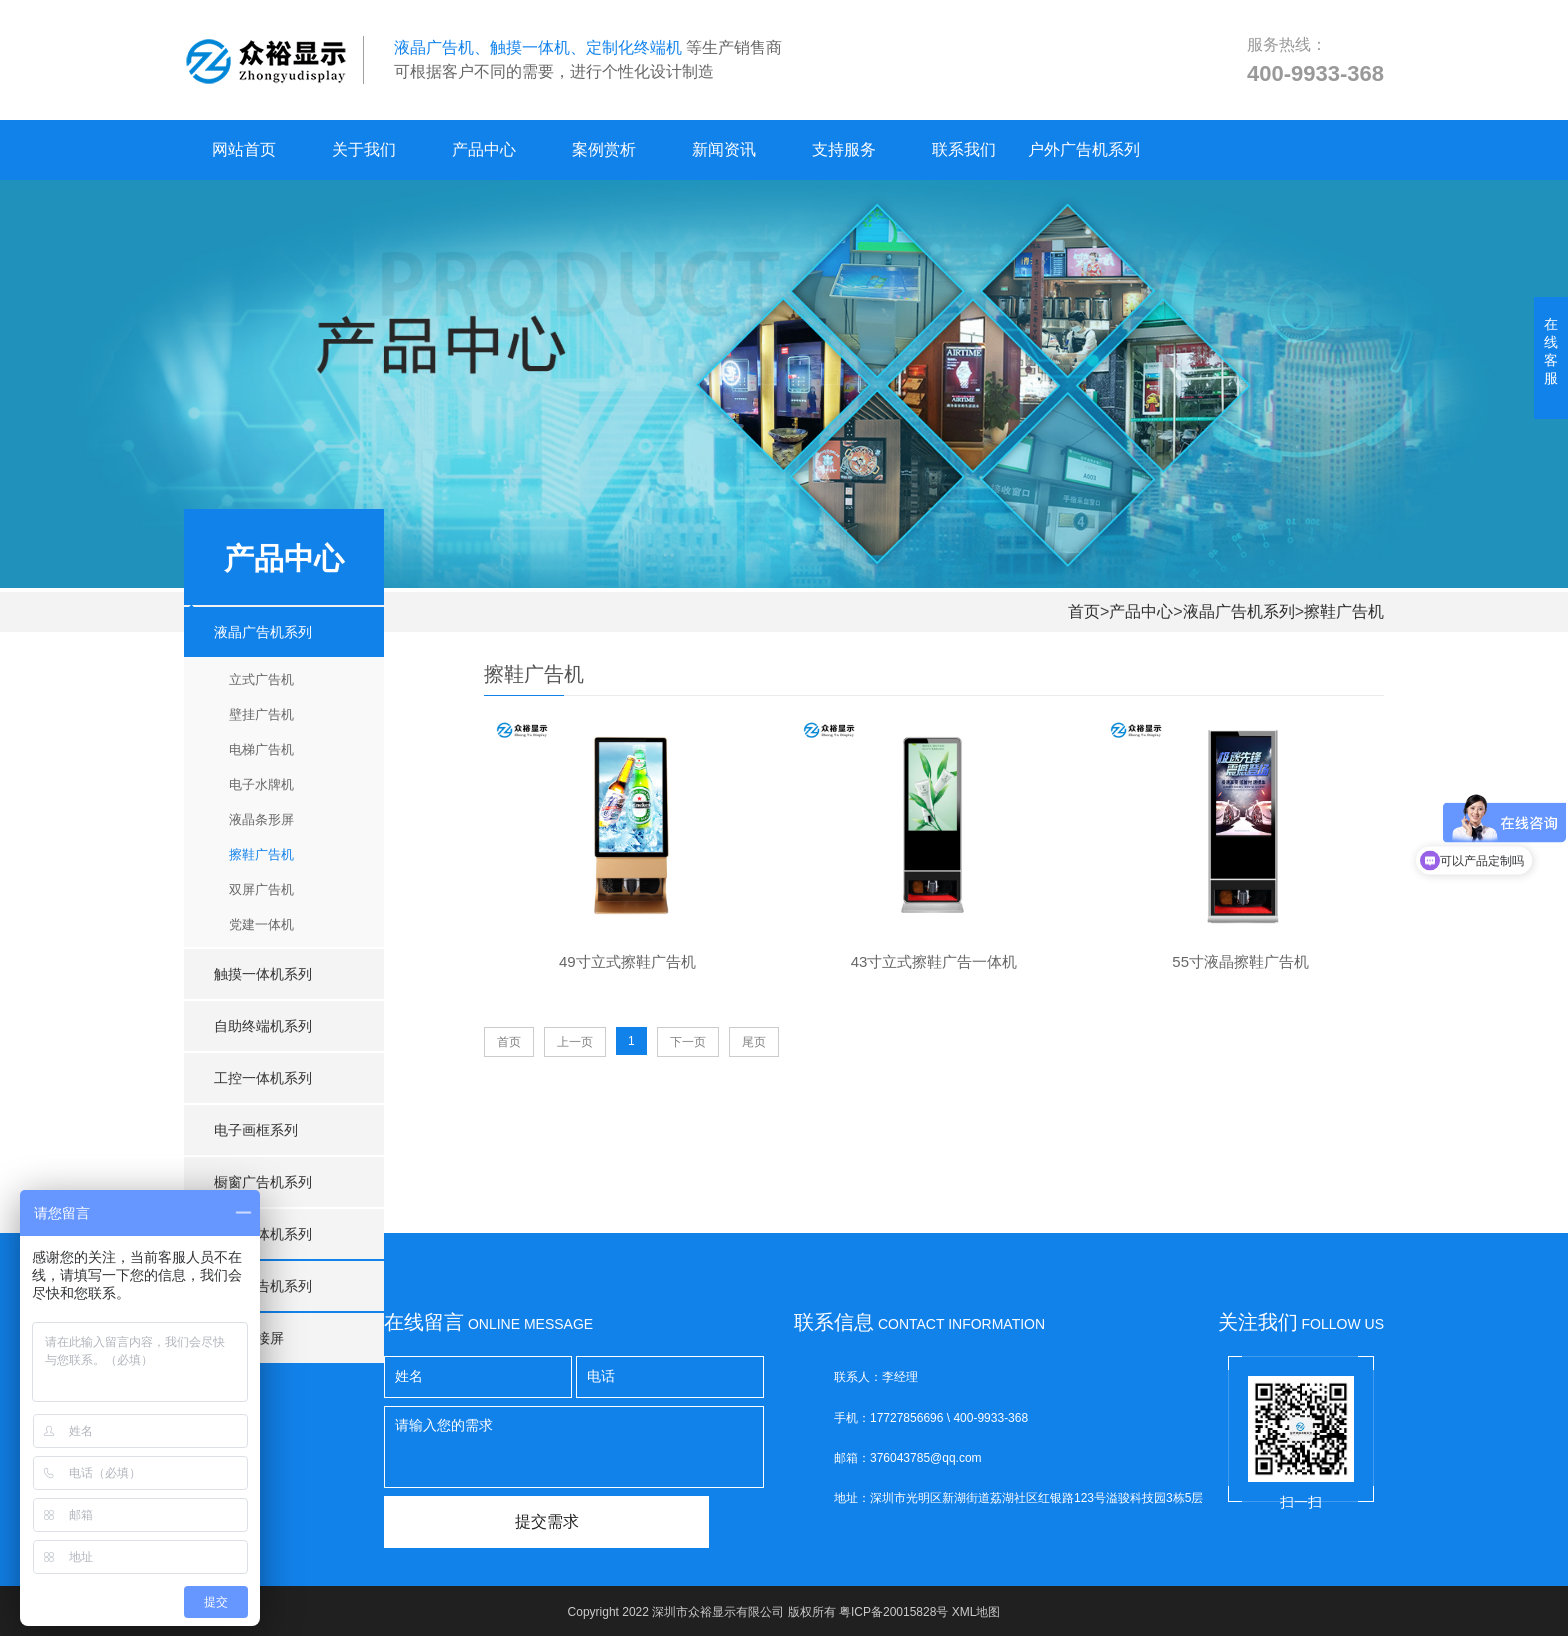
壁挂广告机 (261, 714)
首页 (1084, 611)
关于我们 (364, 149)
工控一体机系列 (263, 1078)
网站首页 (244, 149)
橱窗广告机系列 (263, 1182)
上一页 (575, 1042)
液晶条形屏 (261, 819)
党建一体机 (261, 924)
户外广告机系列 (1084, 149)
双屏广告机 (261, 889)
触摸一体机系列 (263, 974)
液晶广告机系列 (1239, 611)
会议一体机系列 (263, 1234)
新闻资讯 (724, 149)
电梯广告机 (261, 749)
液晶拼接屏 (249, 1338)
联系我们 (964, 149)
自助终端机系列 (263, 1026)
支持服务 (844, 149)
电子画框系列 (256, 1130)
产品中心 (484, 149)
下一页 (688, 1042)
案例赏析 (604, 149)
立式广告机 (261, 679)
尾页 (754, 1042)
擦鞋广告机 (1344, 611)
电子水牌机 (261, 784)
